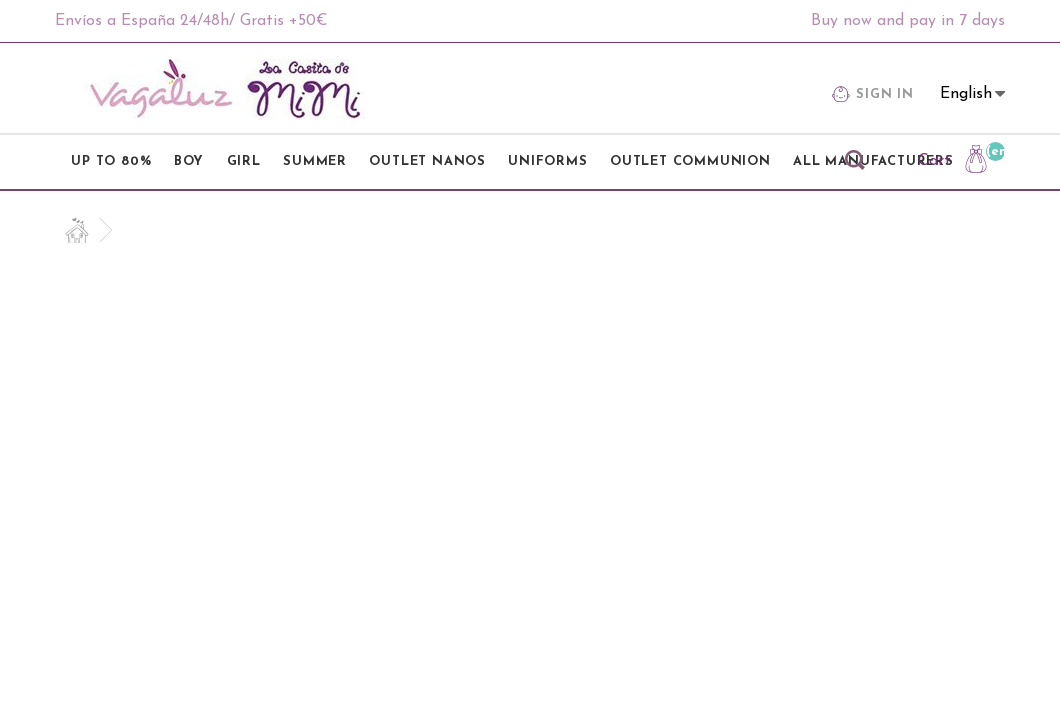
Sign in (873, 97)
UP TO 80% (111, 161)
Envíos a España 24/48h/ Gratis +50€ (191, 21)
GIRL (244, 161)
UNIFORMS (547, 161)
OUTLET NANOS (427, 161)
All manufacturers (873, 161)
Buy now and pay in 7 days (908, 21)
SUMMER (315, 161)
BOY (189, 161)
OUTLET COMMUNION (690, 161)
